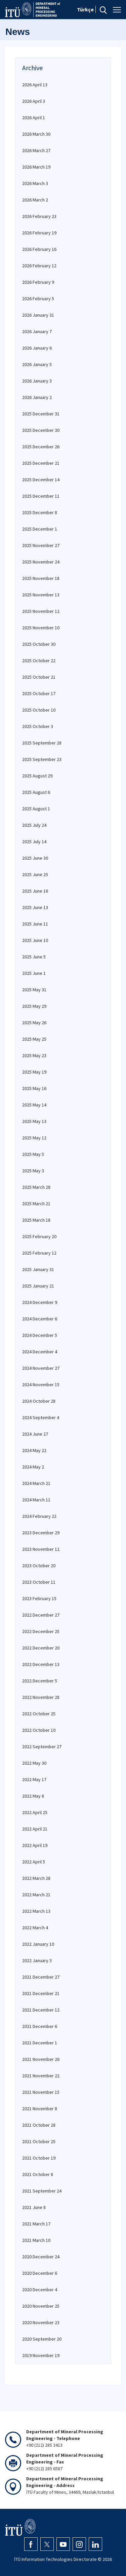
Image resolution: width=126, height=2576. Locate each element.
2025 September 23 (41, 759)
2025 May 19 (34, 1072)
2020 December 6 (39, 2273)
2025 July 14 (34, 842)
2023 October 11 (38, 1582)
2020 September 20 (41, 2339)
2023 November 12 (40, 1549)
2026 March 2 (35, 200)
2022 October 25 (38, 1714)
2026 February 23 (39, 216)
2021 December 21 (40, 1993)
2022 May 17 (34, 1779)
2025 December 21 (40, 463)
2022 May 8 (33, 1796)
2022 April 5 (33, 1862)
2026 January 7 (37, 331)
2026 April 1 (33, 118)
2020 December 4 (39, 2290)
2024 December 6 (39, 1319)
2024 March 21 (36, 1483)
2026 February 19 (39, 233)
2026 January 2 (37, 397)
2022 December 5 (39, 1681)
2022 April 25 (34, 1812)
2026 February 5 (38, 299)
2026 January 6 (37, 348)
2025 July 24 (34, 825)
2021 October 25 (38, 2141)
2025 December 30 (40, 430)
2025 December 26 (40, 447)
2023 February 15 (39, 1598)
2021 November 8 (39, 2109)
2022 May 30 (34, 1763)
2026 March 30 (36, 134)
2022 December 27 (40, 1615)
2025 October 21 (38, 677)
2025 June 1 (34, 973)
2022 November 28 (40, 1697)
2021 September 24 (41, 2191)
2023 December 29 (40, 1533)
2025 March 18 (36, 1220)
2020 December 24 (40, 2257)
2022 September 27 (41, 1747)
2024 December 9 (39, 1302)
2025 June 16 (35, 891)
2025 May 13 (34, 1121)
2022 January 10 (38, 1944)
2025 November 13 (40, 595)
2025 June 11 (35, 924)
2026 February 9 (38, 282)
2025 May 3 (33, 1171)
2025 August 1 (36, 809)
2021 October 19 (38, 2158)
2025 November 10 (40, 628)
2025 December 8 (39, 512)
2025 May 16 (34, 1088)
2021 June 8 (34, 2207)
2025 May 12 (34, 1138)
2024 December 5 (39, 1335)
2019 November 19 (40, 2355)
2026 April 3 (33, 101)
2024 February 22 (39, 1516)
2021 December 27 (40, 1977)
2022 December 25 (40, 1631)
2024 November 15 (40, 1385)
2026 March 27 (36, 150)
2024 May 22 (34, 1450)
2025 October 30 (38, 644)
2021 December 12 (40, 2010)
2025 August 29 (37, 776)
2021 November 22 (40, 2076)
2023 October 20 (38, 1566)
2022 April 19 (34, 1845)
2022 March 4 (35, 1928)
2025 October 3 (37, 726)
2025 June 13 (35, 907)
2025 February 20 (39, 1236)
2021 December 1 (39, 2043)
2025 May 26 (34, 1023)
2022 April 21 (34, 1829)
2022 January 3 (37, 1960)
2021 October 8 (37, 2174)
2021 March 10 (36, 2240)
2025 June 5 (34, 957)
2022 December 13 (40, 1664)
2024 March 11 (36, 1500)
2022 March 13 (36, 1911)
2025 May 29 (34, 1006)
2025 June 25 (35, 874)
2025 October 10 (38, 710)
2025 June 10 (35, 940)
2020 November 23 (40, 2322)
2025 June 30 (35, 858)
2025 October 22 (38, 661)
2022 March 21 (36, 1895)
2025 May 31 (34, 990)
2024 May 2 (33, 1467)
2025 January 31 (38, 1269)
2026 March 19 (36, 167)
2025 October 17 (38, 693)
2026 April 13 (34, 85)
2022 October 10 (38, 1730)
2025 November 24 (40, 562)
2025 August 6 (36, 792)
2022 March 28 (36, 1878)
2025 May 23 (34, 1055)
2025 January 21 (38, 1286)
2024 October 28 (38, 1401)
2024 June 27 (35, 1434)
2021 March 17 (36, 2224)
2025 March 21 (36, 1204)
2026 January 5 (37, 364)
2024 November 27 (40, 1368)
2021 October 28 (38, 2125)
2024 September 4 (40, 1417)
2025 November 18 (40, 578)
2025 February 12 (39, 1253)
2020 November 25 (40, 2306)
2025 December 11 (40, 496)
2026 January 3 (37, 381)
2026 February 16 (39, 249)
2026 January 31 (38, 315)
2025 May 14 (34, 1105)
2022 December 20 (40, 1648)
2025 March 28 (36, 1187)
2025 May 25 (34, 1039)
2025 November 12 (40, 611)
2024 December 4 (39, 1352)
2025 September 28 (41, 743)
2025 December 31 (40, 414)
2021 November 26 (40, 2059)
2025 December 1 (39, 529)
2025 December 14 (40, 480)
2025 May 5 (33, 1154)
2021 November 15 (40, 2092)
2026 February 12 (39, 266)
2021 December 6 (39, 2026)
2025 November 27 (40, 545)
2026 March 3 (35, 183)
